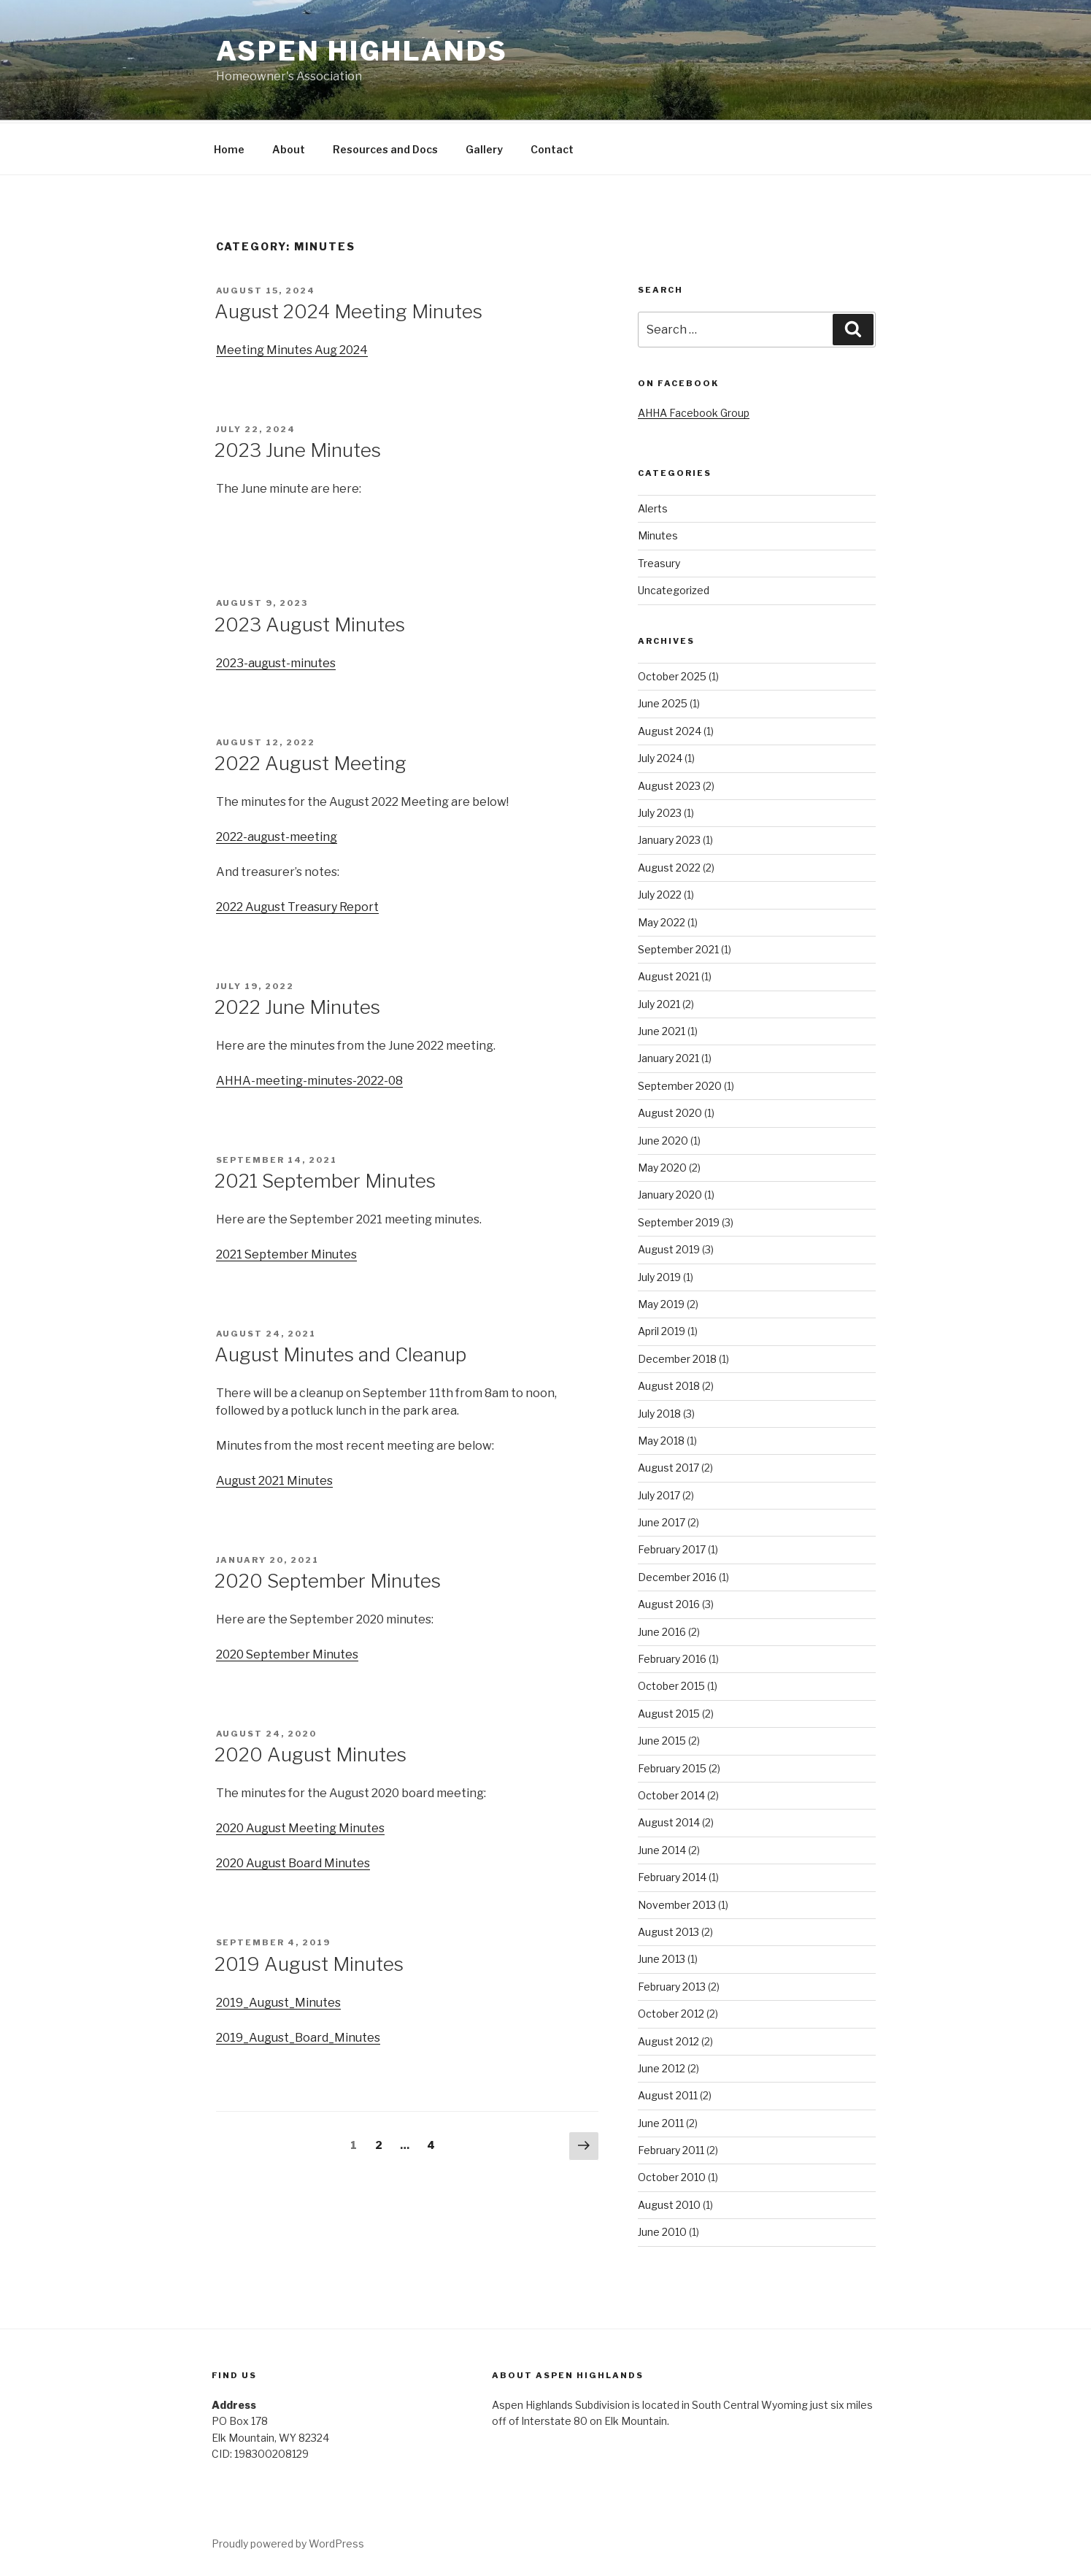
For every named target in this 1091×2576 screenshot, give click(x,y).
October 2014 (671, 1793)
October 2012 (671, 2011)
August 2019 (669, 1247)
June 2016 (662, 1629)
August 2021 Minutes (274, 1478)
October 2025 (672, 674)
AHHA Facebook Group (693, 410)
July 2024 (660, 756)
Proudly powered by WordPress (288, 2541)
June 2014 (662, 1848)
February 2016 (672, 1656)
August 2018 (669, 1383)
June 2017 (661, 1520)
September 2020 (680, 1083)
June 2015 (662, 1738)
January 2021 (668, 1056)
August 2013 (668, 1929)
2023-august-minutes (276, 661)
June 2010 (662, 2229)
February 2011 (671, 2148)
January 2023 (669, 837)
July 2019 (659, 1275)
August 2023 (669, 783)
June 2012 (661, 2066)
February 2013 (672, 1984)
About (288, 147)
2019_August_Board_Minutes (298, 2035)
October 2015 (671, 1683)
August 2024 (669, 729)
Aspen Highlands (362, 51)
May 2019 (661, 1302)
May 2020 (662, 1165)
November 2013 (677, 1902)
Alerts (653, 506)
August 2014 (669, 1820)
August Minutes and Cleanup (340, 1352)
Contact (552, 147)
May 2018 (661, 1438)
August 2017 (668, 1465)
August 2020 (670, 1110)
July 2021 (659, 1002)
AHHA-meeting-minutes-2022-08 (309, 1078)
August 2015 (669, 1711)
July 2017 (659, 1493)
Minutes (658, 533)
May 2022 (661, 920)
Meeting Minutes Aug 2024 (292, 348)
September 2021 (678, 947)
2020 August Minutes (310, 1752)
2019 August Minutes (309, 1961)
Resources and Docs (385, 147)
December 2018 (677, 1356)
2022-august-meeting (276, 835)
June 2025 (662, 701)
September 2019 (679, 1220)
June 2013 (661, 1956)
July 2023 (660, 810)
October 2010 (672, 2175)
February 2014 (672, 1875)
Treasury (659, 561)
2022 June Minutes (297, 1004)
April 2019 (661, 1329)
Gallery (484, 147)
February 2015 (672, 1766)
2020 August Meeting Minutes (300, 1826)
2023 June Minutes (298, 448)
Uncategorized (673, 588)
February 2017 (672, 1547)
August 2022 (669, 865)
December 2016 (677, 1575)
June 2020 (663, 1138)
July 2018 (659, 1411)
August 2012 (668, 2039)
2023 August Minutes (310, 622)
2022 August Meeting (310, 761)
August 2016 (669, 1602)
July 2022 (660, 892)
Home (229, 147)
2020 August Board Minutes (293, 1861)
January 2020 (670, 1192)
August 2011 (668, 2093)
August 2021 (668, 974)
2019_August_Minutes (278, 2000)
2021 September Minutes (325, 1178)
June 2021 (661, 1029)
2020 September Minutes (328, 1578)
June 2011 (661, 2121)
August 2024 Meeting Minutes (348, 309)
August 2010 (669, 2202)
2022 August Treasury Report (297, 905)
